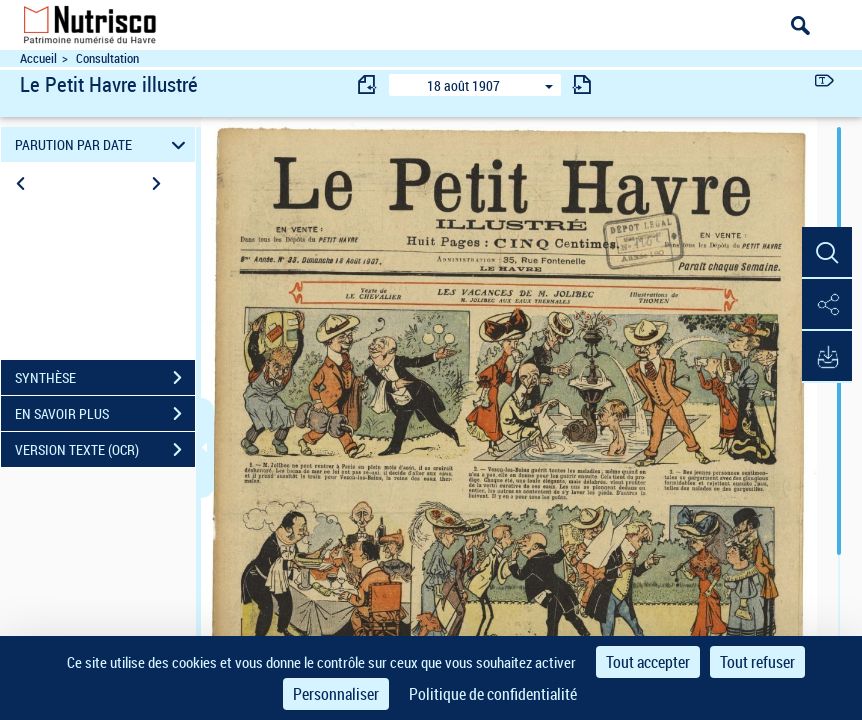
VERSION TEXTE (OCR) (105, 450)
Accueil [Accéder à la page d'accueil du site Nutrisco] (38, 58)
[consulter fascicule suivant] (582, 84)
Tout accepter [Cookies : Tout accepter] (648, 662)
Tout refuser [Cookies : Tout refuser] (757, 662)
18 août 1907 (463, 85)
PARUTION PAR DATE (103, 144)
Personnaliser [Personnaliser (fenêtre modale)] (336, 694)
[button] (827, 253)
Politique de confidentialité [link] (493, 694)
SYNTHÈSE (105, 378)
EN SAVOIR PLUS (105, 414)
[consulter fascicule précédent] (368, 84)
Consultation (107, 58)
